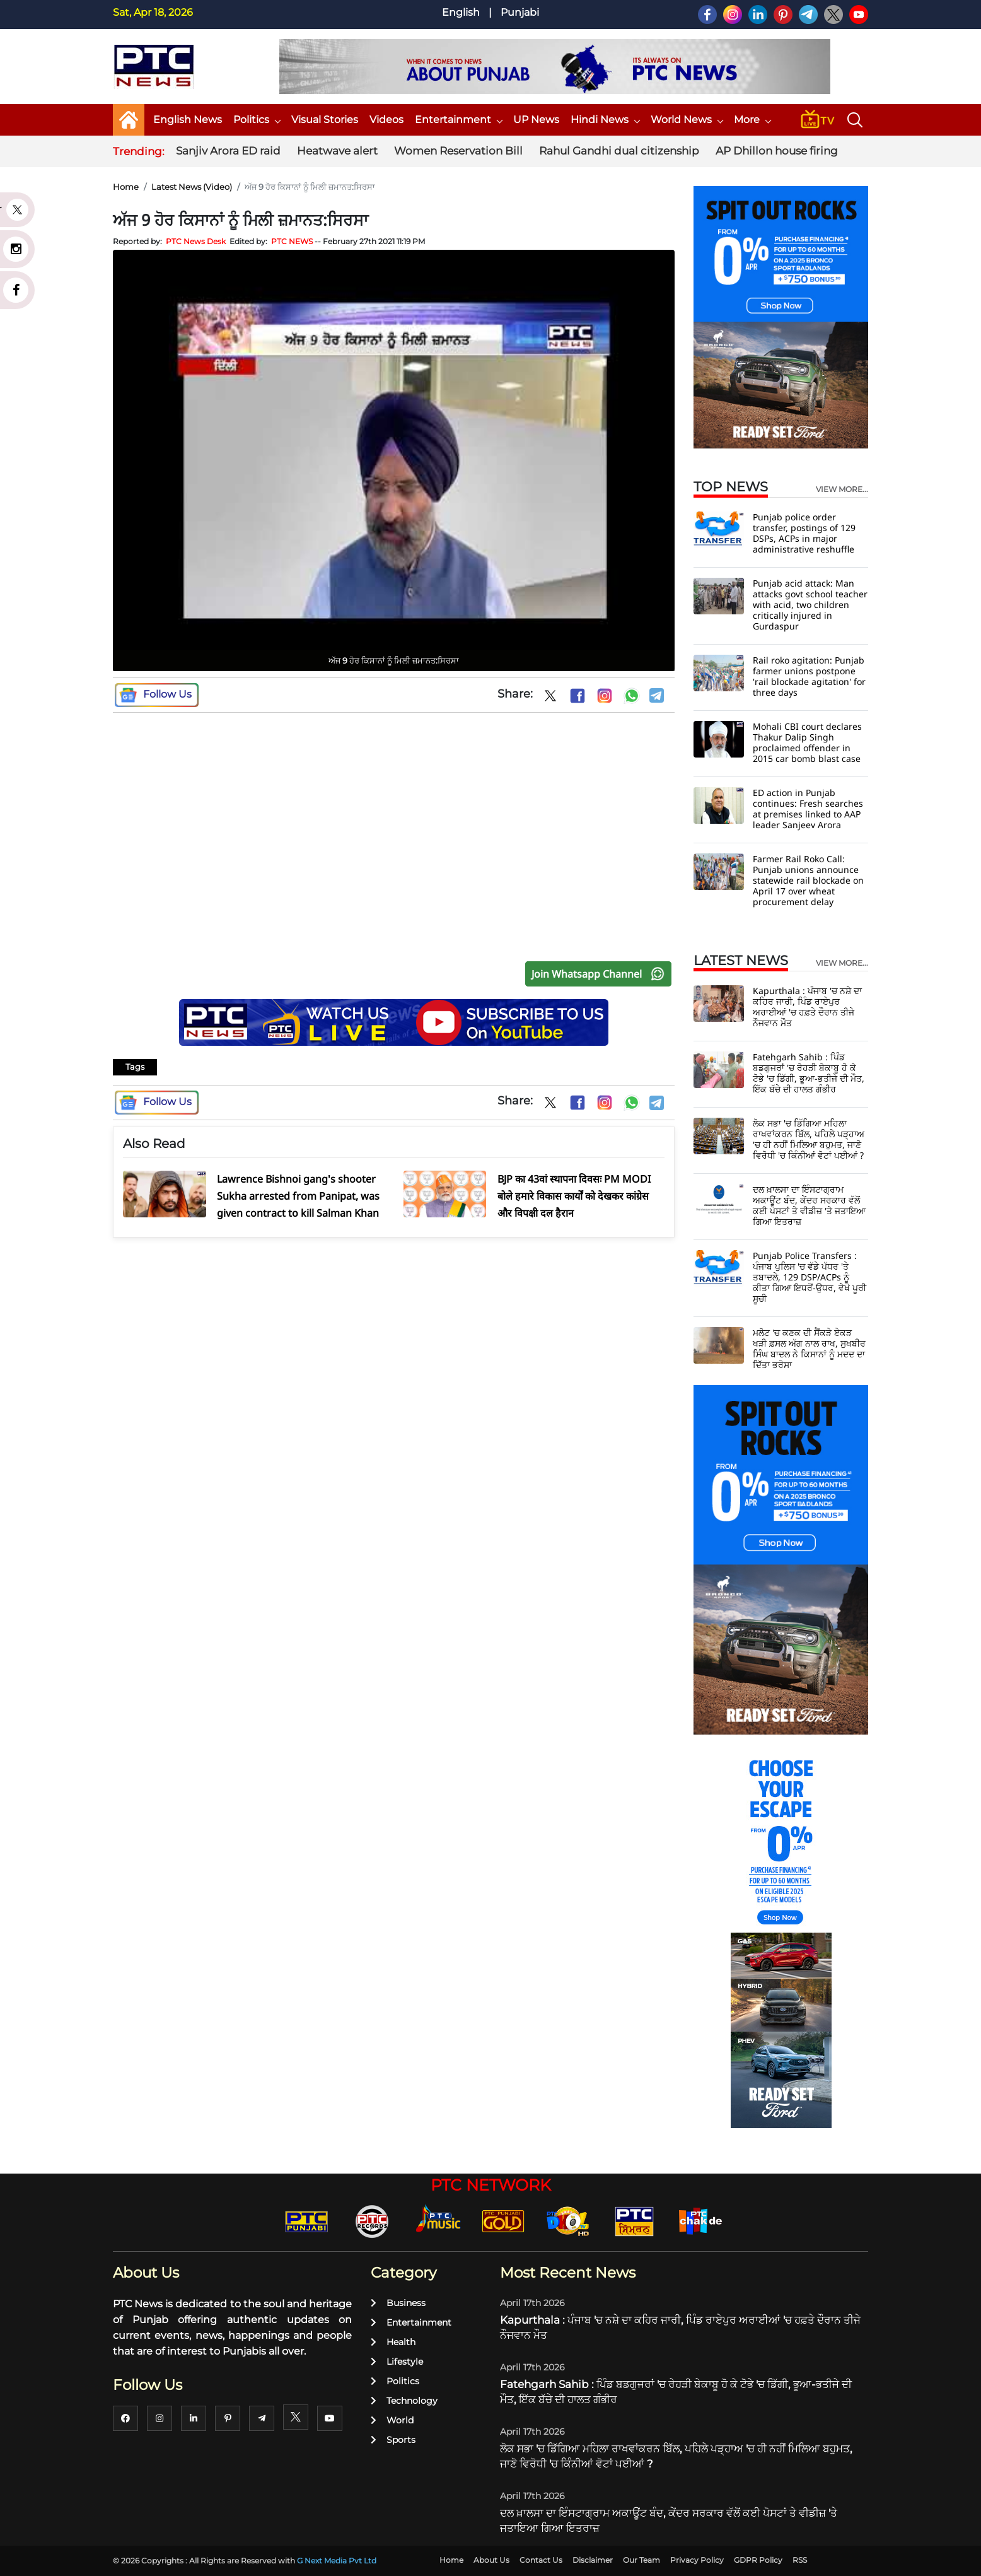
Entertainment (458, 120)
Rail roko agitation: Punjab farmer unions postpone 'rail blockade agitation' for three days (809, 676)
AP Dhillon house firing (777, 150)
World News (687, 120)
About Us (491, 2560)
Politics (256, 120)
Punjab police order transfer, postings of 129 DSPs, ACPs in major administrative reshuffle (804, 533)
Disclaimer (592, 2560)
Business (398, 2303)
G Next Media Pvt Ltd (336, 2560)
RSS (799, 2560)
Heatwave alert (337, 150)
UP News (536, 120)
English (461, 12)
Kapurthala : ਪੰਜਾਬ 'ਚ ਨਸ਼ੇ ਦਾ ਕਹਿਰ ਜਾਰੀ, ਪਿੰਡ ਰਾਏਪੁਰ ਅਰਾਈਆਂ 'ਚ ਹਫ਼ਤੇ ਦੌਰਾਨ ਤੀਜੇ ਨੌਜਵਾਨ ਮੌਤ (807, 1007)
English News (187, 120)
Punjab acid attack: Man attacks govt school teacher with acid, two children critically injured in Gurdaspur (810, 604)
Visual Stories (324, 120)
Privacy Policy (697, 2560)
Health (393, 2342)
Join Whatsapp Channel (600, 974)
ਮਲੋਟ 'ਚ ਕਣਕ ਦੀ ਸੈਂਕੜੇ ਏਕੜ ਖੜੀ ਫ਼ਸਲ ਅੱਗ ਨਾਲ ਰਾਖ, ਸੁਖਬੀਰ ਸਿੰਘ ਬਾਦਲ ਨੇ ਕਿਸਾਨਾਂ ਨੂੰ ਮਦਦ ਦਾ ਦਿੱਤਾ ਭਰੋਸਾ (809, 1348)
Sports (393, 2439)
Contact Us (541, 2560)
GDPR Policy (758, 2560)
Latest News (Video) (191, 187)
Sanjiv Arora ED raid (228, 150)
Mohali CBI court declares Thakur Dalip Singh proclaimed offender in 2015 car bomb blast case (807, 742)
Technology (404, 2400)
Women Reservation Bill (458, 150)
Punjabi (520, 12)
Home (126, 187)
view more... (842, 489)
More (752, 120)
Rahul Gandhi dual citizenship (619, 150)
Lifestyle (397, 2361)
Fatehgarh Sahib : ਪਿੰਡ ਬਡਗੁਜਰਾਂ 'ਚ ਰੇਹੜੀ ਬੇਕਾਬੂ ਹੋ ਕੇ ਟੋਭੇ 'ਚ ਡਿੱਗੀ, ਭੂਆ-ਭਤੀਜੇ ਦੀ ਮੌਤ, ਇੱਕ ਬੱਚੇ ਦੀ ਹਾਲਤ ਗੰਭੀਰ (808, 1073)
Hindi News (605, 120)
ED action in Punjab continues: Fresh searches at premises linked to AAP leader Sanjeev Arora (808, 809)
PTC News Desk (196, 241)
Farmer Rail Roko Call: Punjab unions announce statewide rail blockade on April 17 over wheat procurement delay (808, 880)
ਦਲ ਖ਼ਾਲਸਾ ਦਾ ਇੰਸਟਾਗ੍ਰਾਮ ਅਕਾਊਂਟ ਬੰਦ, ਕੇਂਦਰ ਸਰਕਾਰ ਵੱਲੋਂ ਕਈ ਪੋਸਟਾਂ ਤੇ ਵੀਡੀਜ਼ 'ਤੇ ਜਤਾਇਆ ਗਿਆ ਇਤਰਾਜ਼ (809, 1205)
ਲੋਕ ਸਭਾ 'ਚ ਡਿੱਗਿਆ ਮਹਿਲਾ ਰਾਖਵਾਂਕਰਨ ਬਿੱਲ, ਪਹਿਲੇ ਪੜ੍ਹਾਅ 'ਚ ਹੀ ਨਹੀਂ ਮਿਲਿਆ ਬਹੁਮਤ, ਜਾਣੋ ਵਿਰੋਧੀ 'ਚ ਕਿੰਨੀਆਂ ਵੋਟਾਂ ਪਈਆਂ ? (808, 1139)
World (392, 2420)
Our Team (641, 2560)
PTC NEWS (292, 241)
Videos (386, 120)
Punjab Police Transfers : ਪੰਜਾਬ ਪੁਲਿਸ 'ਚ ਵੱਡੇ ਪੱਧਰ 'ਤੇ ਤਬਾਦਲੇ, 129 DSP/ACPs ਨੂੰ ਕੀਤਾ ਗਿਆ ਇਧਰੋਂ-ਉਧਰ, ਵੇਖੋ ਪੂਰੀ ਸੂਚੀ (809, 1277)
